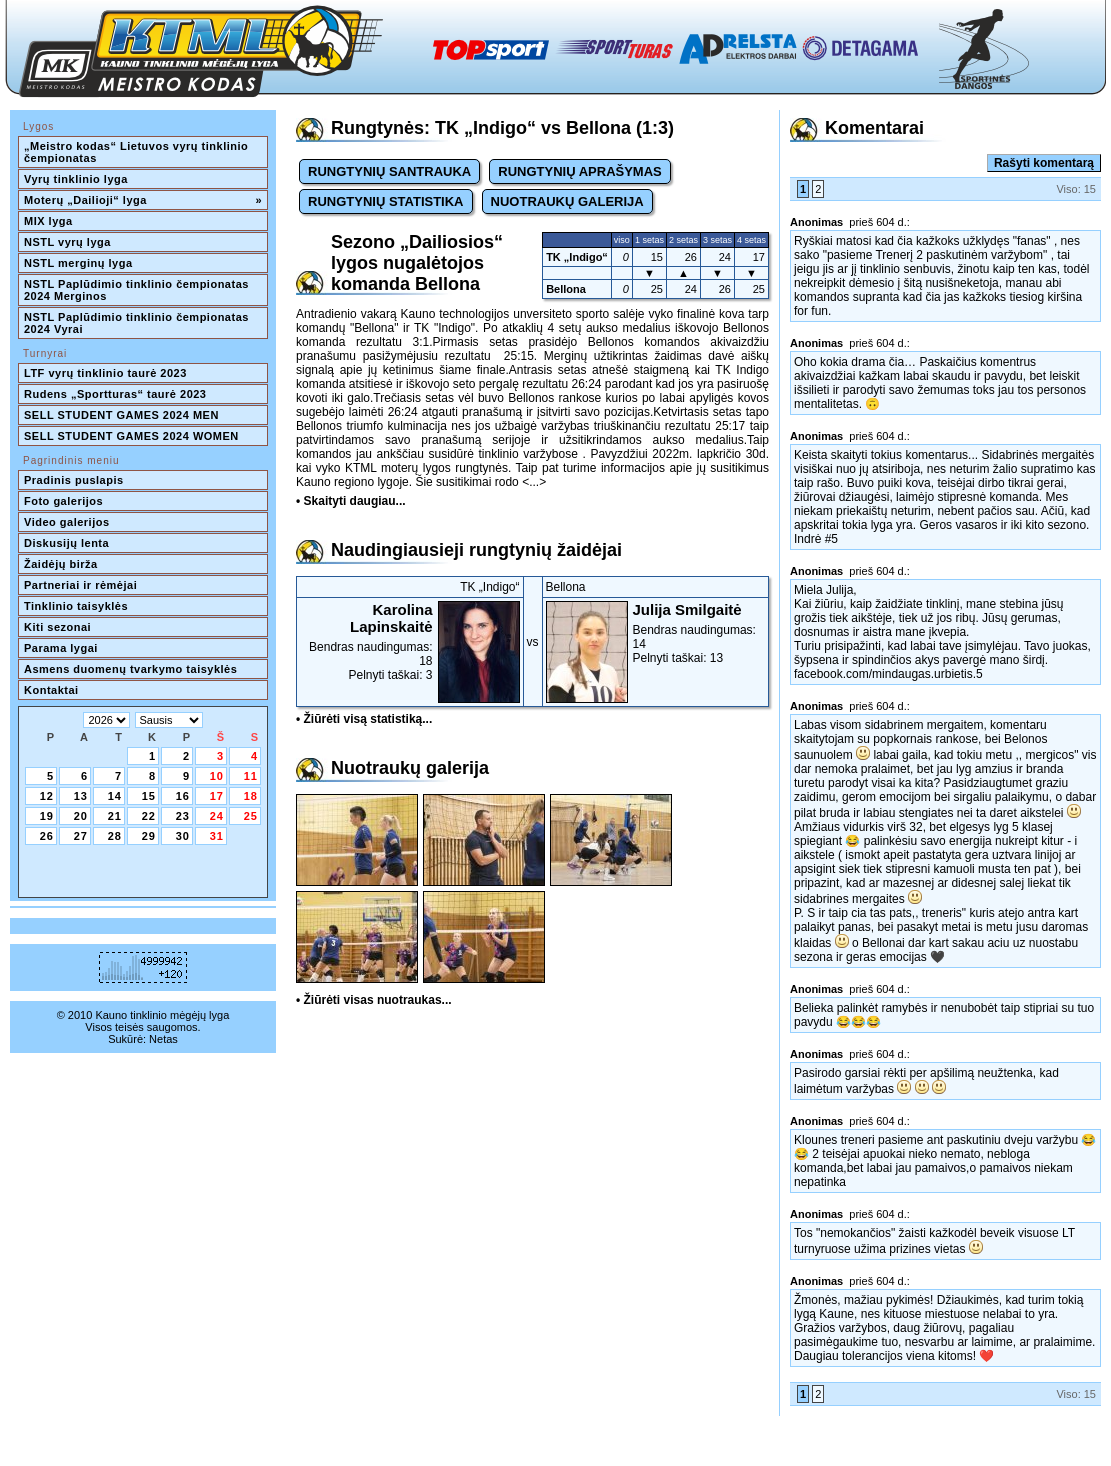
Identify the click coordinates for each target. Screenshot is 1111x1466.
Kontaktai (51, 690)
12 (47, 796)
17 (217, 796)
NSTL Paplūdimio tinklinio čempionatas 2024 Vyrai (138, 323)
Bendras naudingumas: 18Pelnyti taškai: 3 (410, 641)
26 (47, 836)
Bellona (566, 289)
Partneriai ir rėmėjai (80, 585)
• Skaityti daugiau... (351, 501)
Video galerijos (67, 522)
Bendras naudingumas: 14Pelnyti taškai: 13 (656, 633)
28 (115, 836)
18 (251, 796)
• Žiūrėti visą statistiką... (364, 719)
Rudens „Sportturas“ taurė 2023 (115, 394)
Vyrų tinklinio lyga (76, 179)
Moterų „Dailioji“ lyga (143, 200)
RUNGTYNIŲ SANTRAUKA (389, 171)
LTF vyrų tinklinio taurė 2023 (105, 373)
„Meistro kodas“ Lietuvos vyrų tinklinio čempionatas (138, 152)
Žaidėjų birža (61, 564)
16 (183, 796)
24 (217, 816)
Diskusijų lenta (66, 543)
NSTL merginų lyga (78, 263)
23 (183, 816)
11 (251, 776)
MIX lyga (48, 221)
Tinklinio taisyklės (76, 606)
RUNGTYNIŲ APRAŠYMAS (579, 171)
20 (81, 816)
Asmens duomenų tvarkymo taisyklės (130, 669)
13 (81, 796)
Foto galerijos (63, 501)
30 (183, 836)
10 (217, 776)
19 (47, 816)
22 (149, 816)
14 (115, 796)
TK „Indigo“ (577, 257)
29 (149, 836)
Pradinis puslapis (74, 480)
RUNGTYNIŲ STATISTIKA (386, 201)
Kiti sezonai (57, 627)
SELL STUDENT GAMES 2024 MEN (121, 415)
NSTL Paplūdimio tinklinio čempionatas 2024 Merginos (138, 290)
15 (149, 796)
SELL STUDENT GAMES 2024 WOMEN (131, 436)
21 (115, 816)
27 (81, 836)
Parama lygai (61, 648)
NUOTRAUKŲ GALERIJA (567, 201)
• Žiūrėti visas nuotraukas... (374, 1000)
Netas (163, 1039)
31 (217, 836)
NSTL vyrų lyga (67, 242)
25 (251, 816)
